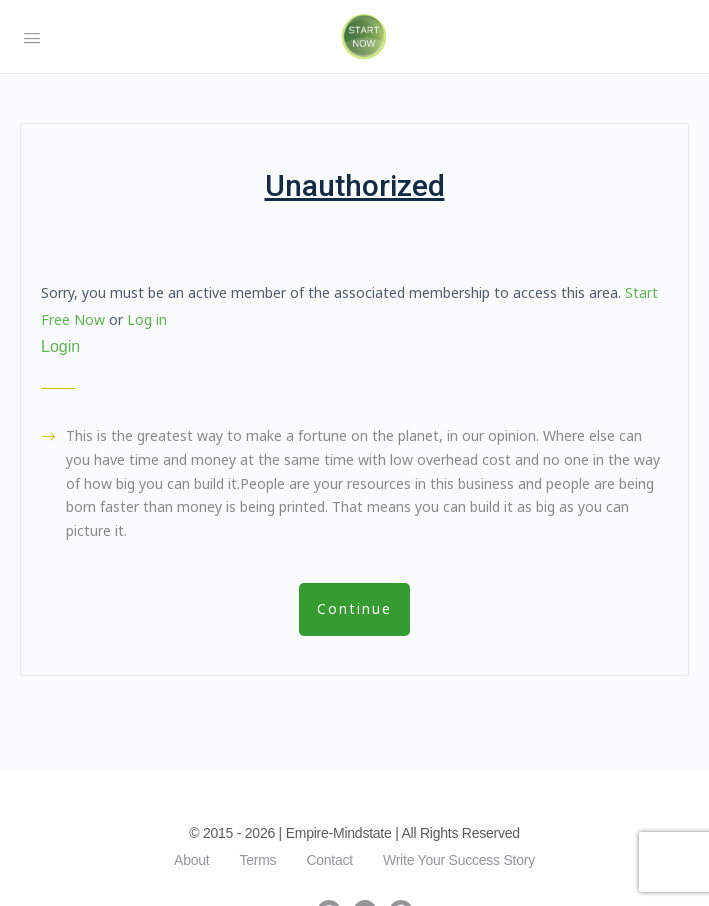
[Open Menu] (32, 36)
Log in (147, 319)
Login (60, 346)
